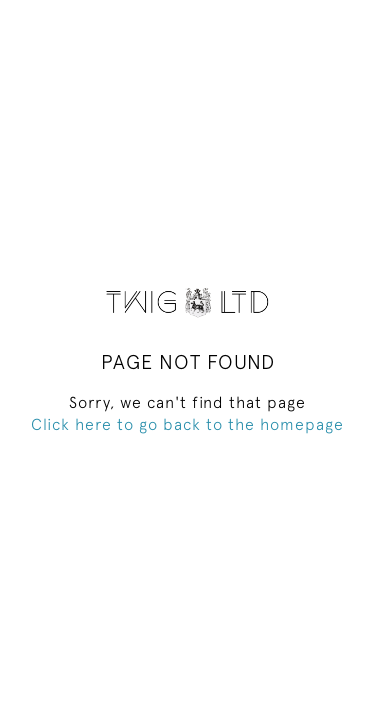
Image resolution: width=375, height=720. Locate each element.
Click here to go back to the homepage (187, 424)
